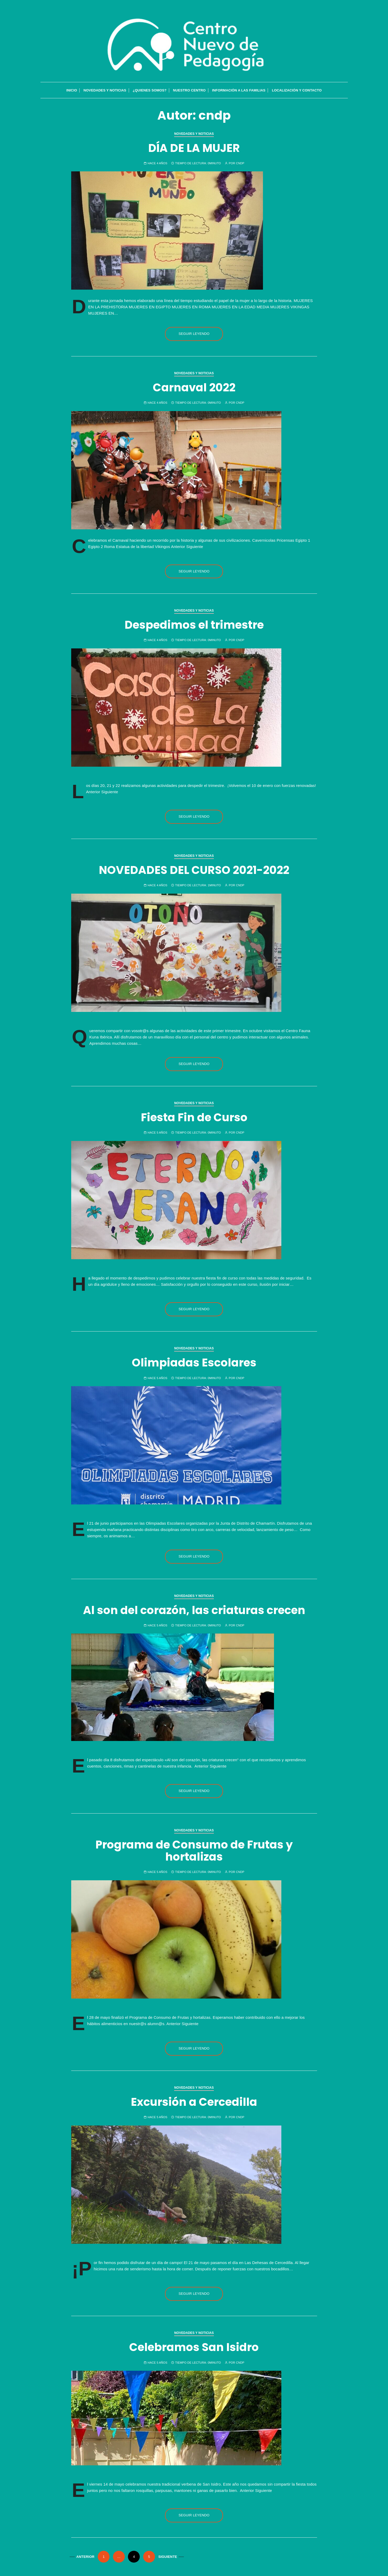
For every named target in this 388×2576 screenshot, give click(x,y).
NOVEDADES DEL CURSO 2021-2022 (194, 870)
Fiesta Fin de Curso (194, 1117)
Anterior (85, 2557)
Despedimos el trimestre (194, 625)
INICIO (71, 91)
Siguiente (167, 2557)
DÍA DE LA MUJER (194, 148)
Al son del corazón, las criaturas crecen (194, 1610)
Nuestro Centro (189, 91)
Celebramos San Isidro (194, 2347)
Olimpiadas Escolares (194, 1362)
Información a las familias (238, 91)
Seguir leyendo (194, 334)
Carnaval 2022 (194, 387)
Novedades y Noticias (105, 91)
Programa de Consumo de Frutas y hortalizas (194, 1851)
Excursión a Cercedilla (194, 2102)
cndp (240, 163)
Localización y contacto (297, 91)
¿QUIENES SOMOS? (150, 91)
